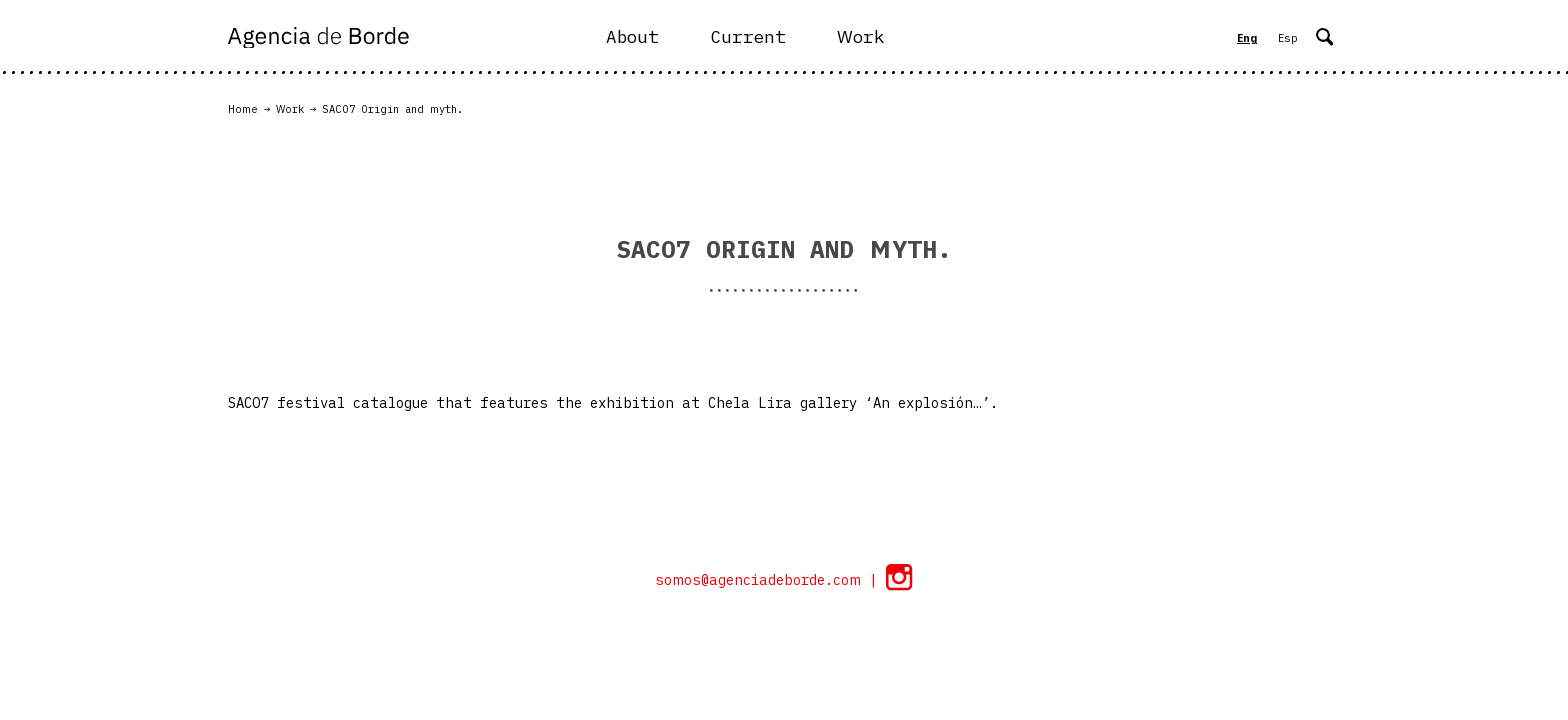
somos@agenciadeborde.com (762, 580)
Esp (1288, 38)
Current (748, 36)
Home (243, 109)
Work (860, 36)
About (632, 36)
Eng (1247, 38)
